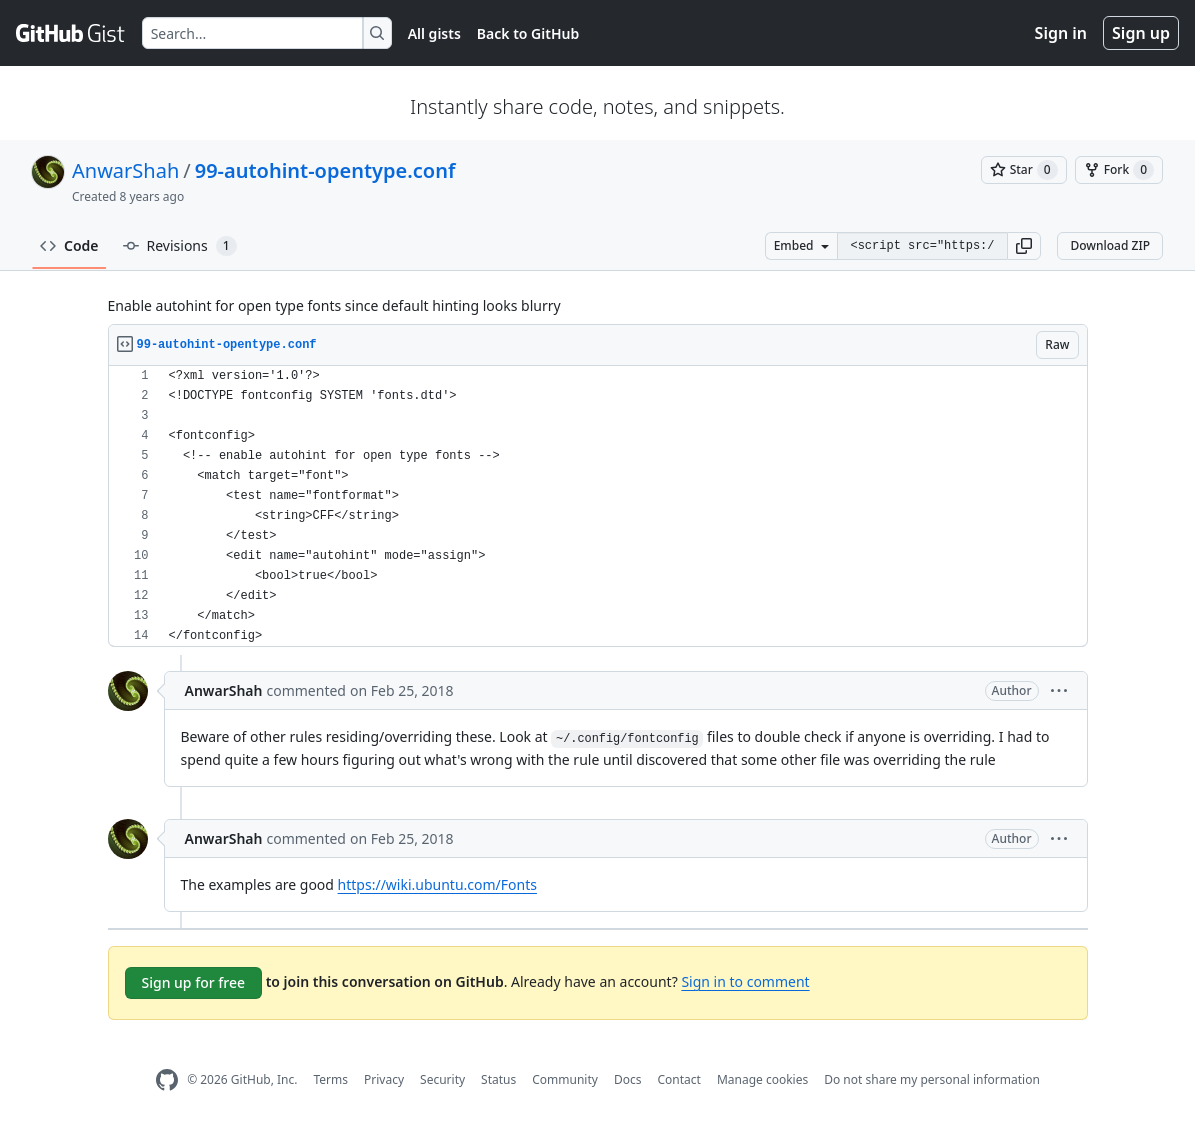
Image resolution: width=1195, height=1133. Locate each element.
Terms (330, 1079)
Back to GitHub (528, 33)
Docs (628, 1079)
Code (69, 245)
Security (442, 1079)
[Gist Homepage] (71, 33)
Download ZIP (1110, 245)
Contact (678, 1079)
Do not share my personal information (932, 1079)
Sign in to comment (745, 981)
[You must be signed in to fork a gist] (1119, 170)
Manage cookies (762, 1079)
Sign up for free (194, 982)
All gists (434, 33)
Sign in (1061, 33)
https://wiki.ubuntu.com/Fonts (437, 884)
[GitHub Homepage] (167, 1080)
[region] (598, 506)
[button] (1024, 246)
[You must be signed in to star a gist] (1024, 170)
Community (565, 1079)
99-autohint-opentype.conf (325, 170)
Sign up (1141, 33)
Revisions (180, 246)
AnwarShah (125, 170)
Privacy (384, 1079)
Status (498, 1079)
